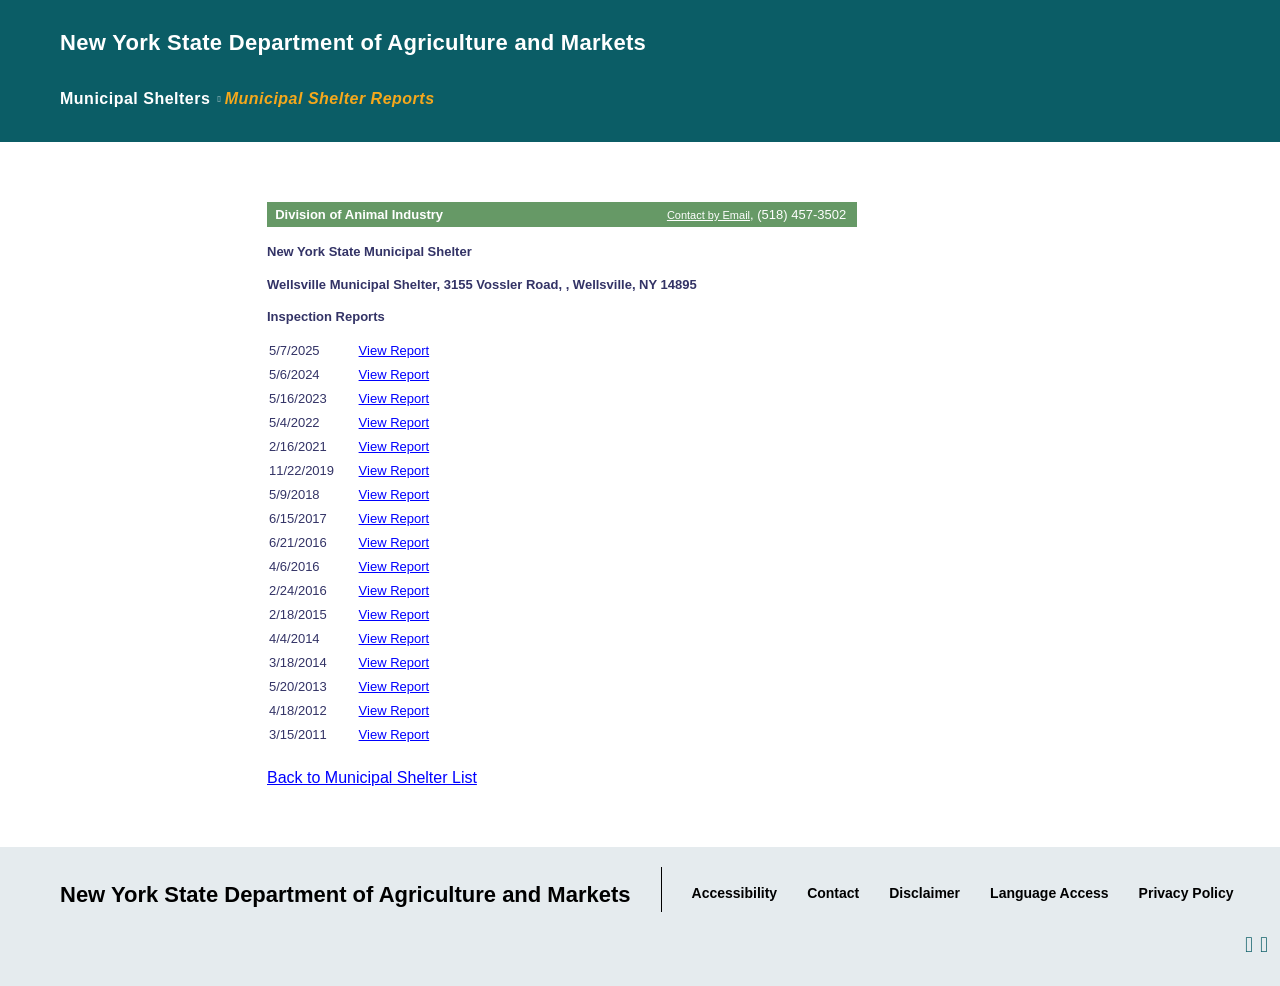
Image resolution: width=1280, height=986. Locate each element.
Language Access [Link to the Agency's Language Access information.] (1049, 893)
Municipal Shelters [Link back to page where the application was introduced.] (135, 98)
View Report (394, 350)
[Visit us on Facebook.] (1247, 943)
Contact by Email (708, 215)
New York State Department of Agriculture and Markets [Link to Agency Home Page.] (353, 42)
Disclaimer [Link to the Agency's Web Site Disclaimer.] (924, 893)
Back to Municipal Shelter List (372, 777)
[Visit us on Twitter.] (1262, 943)
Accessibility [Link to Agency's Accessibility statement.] (735, 893)
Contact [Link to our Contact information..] (833, 893)
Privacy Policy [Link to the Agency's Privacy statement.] (1186, 893)
